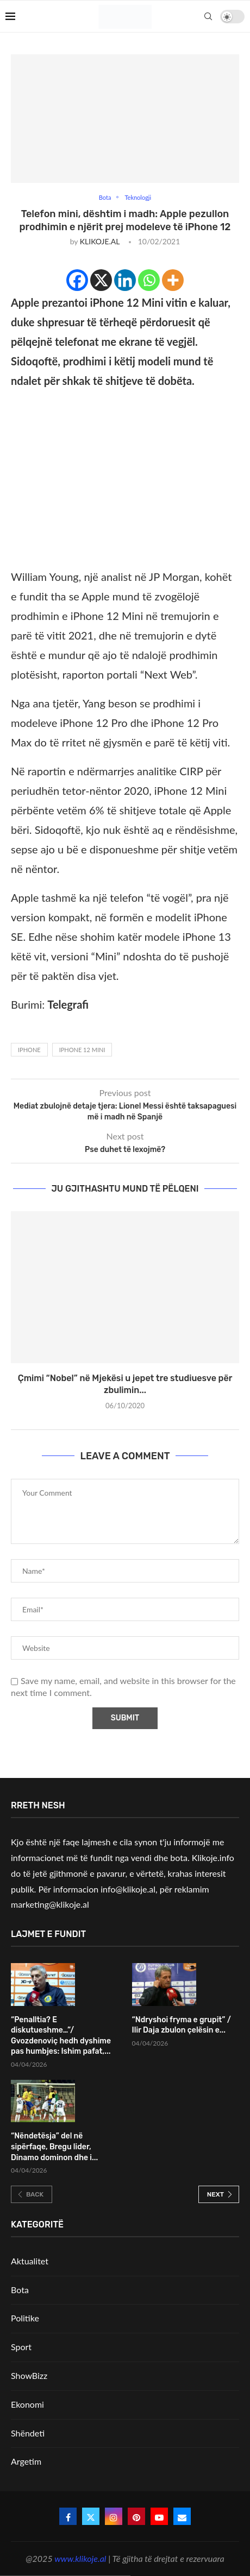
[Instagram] (113, 2516)
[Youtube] (159, 2516)
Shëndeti (28, 2433)
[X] (101, 280)
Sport (21, 2346)
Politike (25, 2318)
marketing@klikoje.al (50, 1904)
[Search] (208, 16)
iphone (29, 1049)
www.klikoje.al (80, 2558)
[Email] (182, 2516)
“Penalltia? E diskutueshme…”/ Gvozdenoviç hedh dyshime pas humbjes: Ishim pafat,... (61, 2035)
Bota (20, 2289)
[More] (173, 280)
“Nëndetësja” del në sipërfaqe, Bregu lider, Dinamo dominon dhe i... (54, 2146)
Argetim (26, 2461)
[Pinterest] (136, 2516)
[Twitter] (90, 2516)
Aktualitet (29, 2261)
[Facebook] (77, 280)
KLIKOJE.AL (100, 241)
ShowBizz (29, 2375)
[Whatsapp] (149, 280)
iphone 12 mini (82, 1049)
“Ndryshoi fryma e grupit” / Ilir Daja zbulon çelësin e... (181, 2025)
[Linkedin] (125, 280)
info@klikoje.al (128, 1889)
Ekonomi (27, 2404)
